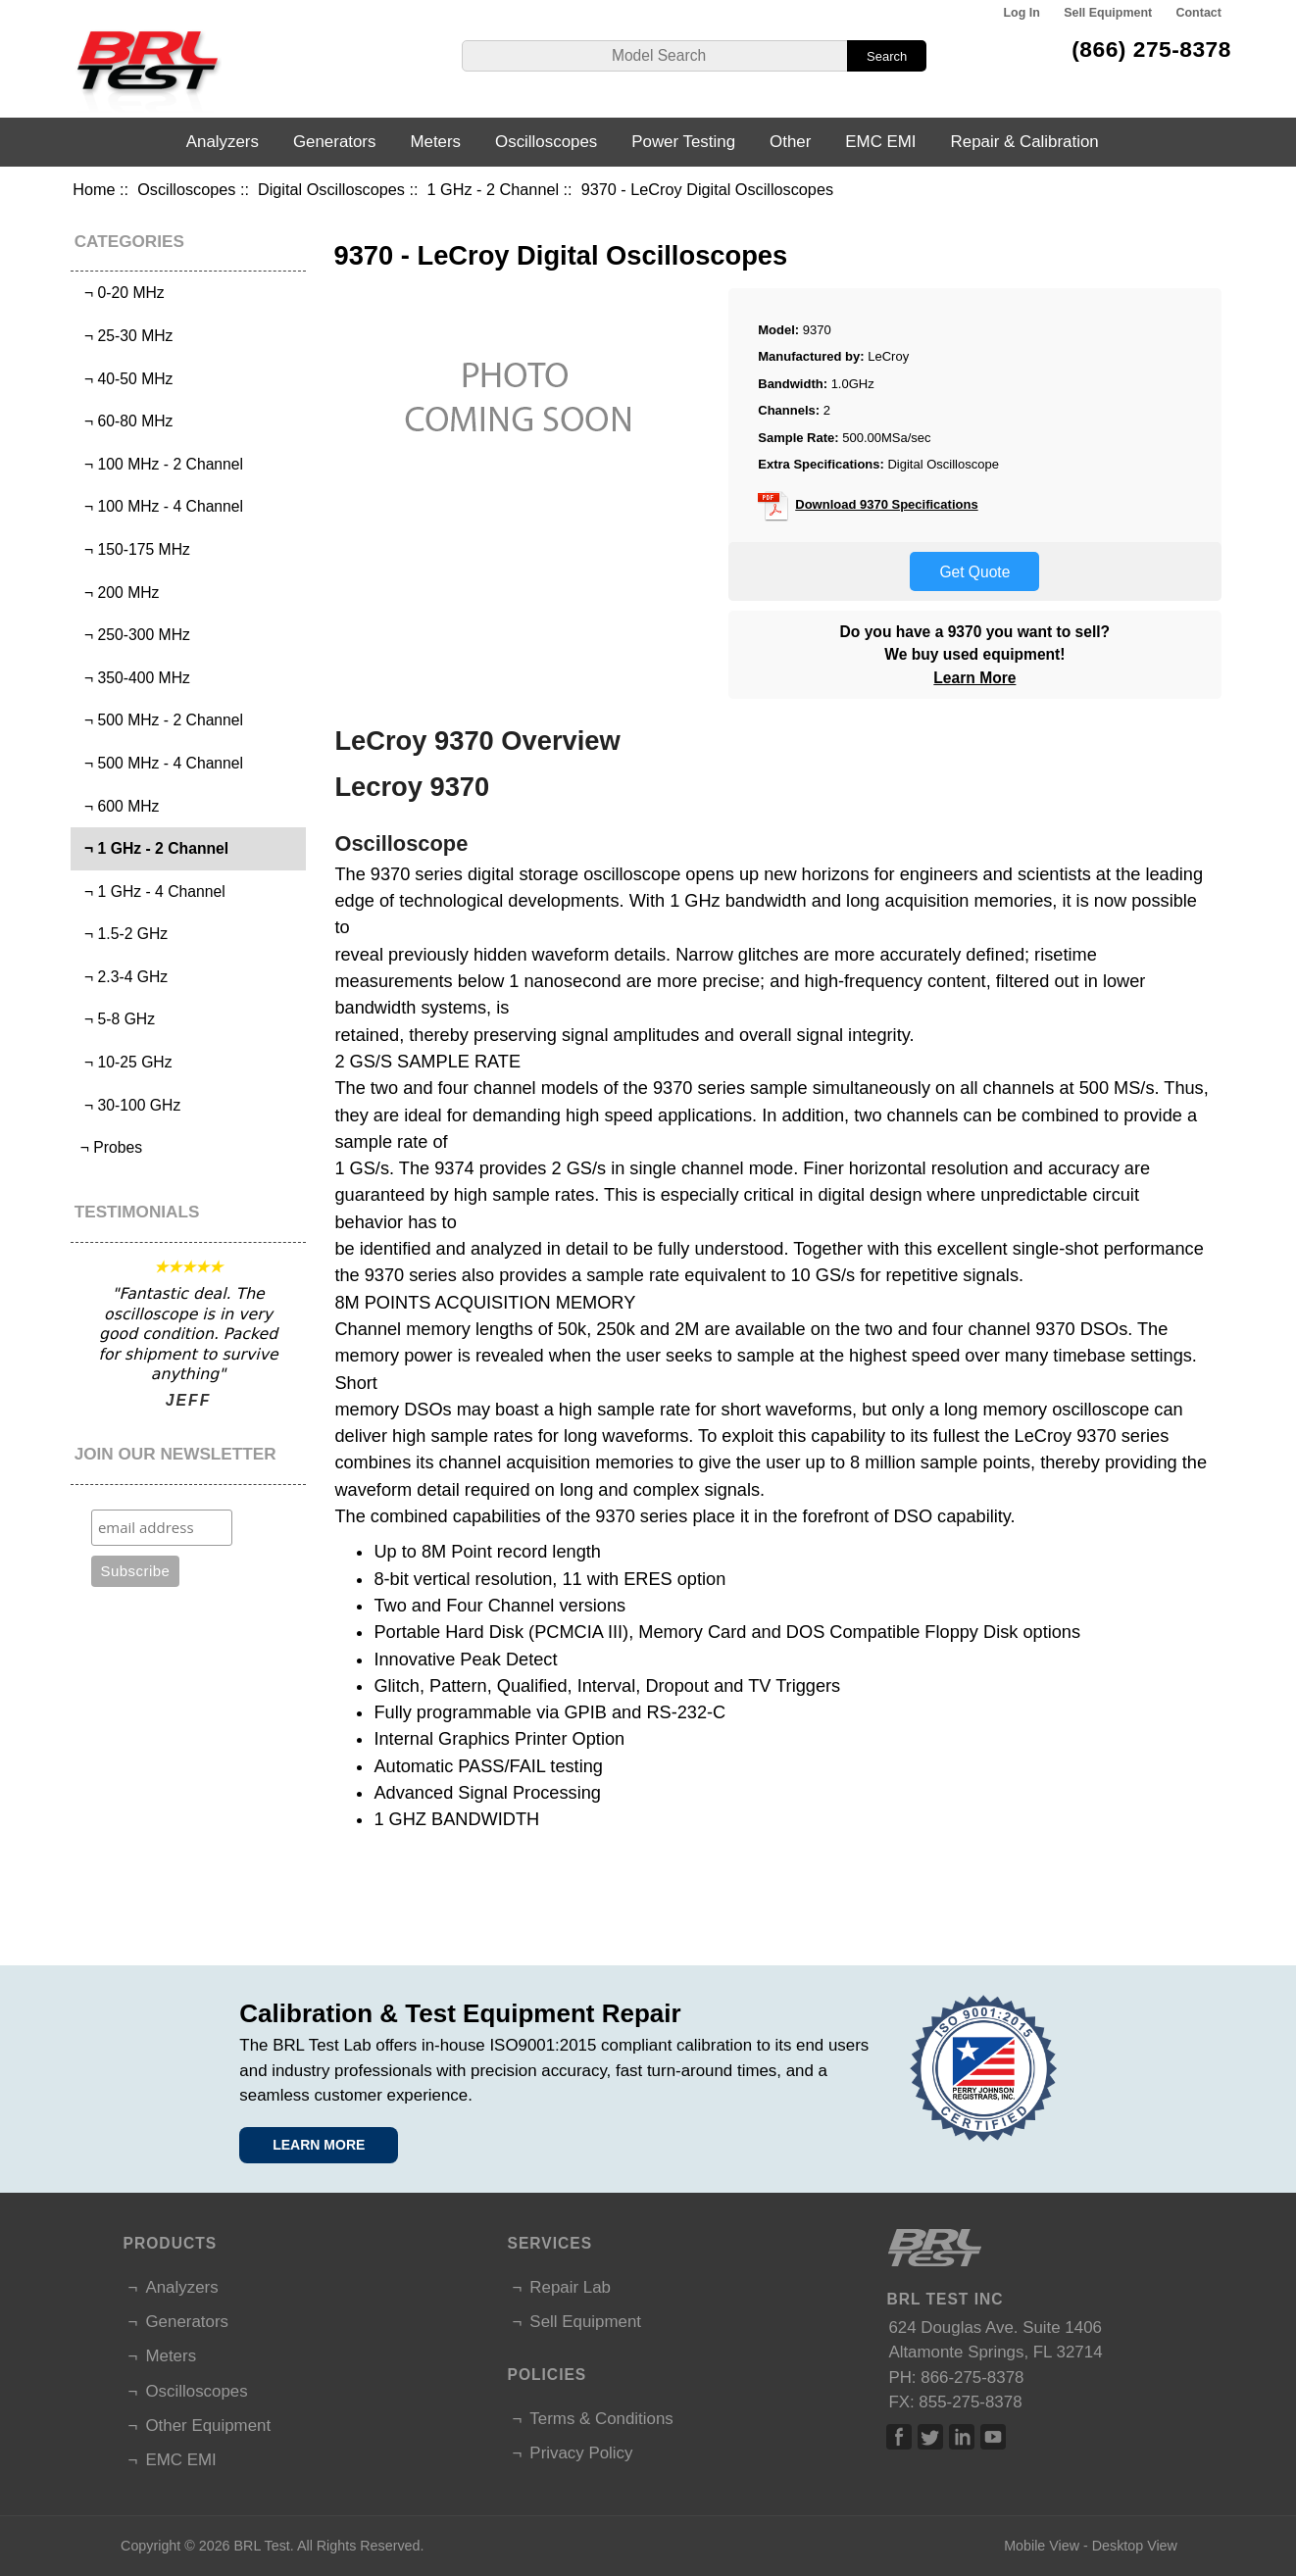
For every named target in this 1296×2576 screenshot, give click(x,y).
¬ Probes (108, 1147)
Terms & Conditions (601, 2418)
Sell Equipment (1108, 13)
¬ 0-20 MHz (119, 292)
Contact (1198, 13)
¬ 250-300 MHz (132, 634)
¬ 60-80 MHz (124, 421)
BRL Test (262, 2545)
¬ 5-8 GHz (115, 1019)
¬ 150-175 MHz (132, 549)
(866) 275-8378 (1151, 49)
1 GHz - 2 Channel (492, 189)
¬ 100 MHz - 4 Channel (159, 506)
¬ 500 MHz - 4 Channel (159, 763)
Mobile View (1041, 2545)
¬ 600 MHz (117, 806)
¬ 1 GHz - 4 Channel (149, 891)
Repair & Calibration (1025, 141)
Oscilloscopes (186, 189)
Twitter (930, 2437)
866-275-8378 (972, 2377)
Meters (435, 141)
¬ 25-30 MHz (124, 335)
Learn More (974, 677)
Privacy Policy (580, 2453)
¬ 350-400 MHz (132, 677)
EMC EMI (880, 141)
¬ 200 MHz (117, 592)
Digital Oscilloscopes (331, 189)
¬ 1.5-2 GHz (121, 933)
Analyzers (222, 141)
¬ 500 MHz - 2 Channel (159, 720)
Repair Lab (570, 2287)
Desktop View (1134, 2545)
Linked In (961, 2437)
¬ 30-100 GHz (127, 1105)
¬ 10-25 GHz (123, 1062)
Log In (1021, 13)
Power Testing (683, 141)
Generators (334, 141)
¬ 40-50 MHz (124, 379)
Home (94, 189)
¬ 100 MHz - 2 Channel (159, 464)
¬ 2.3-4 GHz (121, 976)
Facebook (899, 2437)
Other (790, 141)
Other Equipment (208, 2425)
